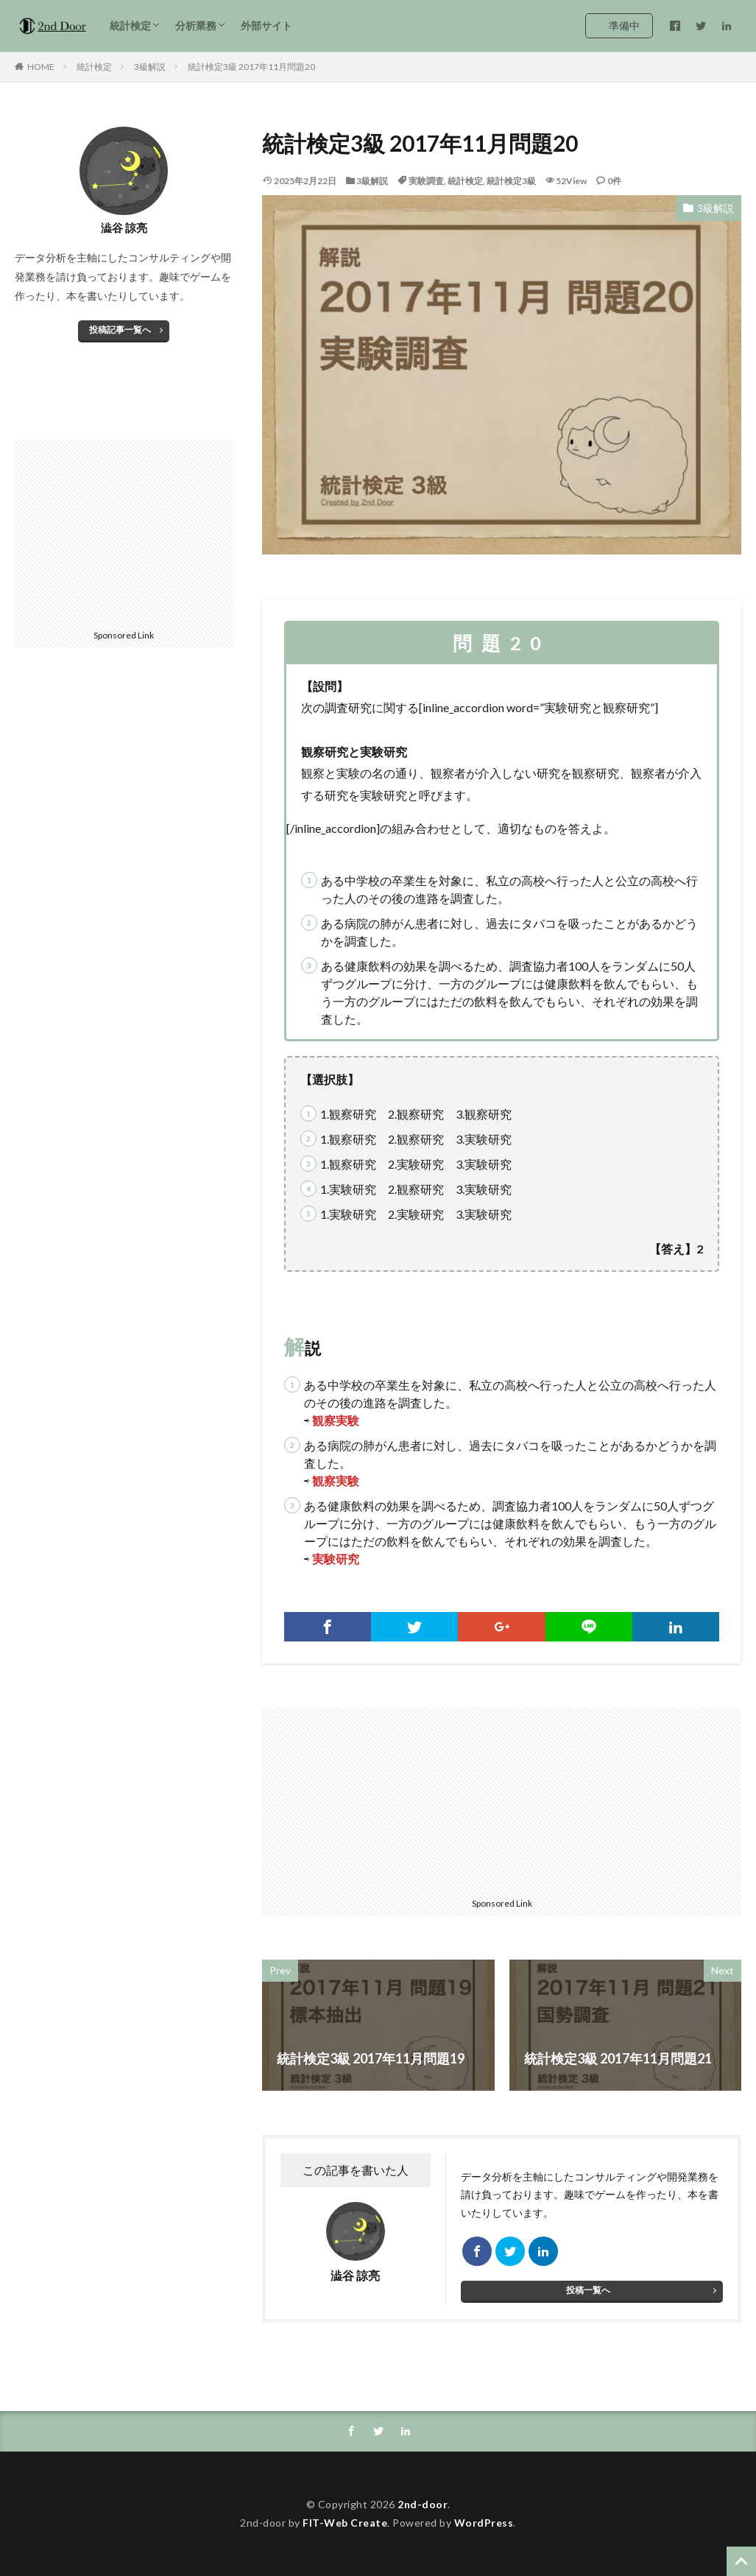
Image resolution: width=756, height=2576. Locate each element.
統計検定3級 (511, 180)
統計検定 (130, 25)
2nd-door (423, 2504)
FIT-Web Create (345, 2522)
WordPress (484, 2522)
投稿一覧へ (588, 2289)
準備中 (624, 25)
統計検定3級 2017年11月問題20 (251, 66)
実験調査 (426, 180)
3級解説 (150, 66)
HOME (40, 66)
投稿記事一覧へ (120, 329)
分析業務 (195, 25)
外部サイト (266, 25)
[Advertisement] (383, 1800)
